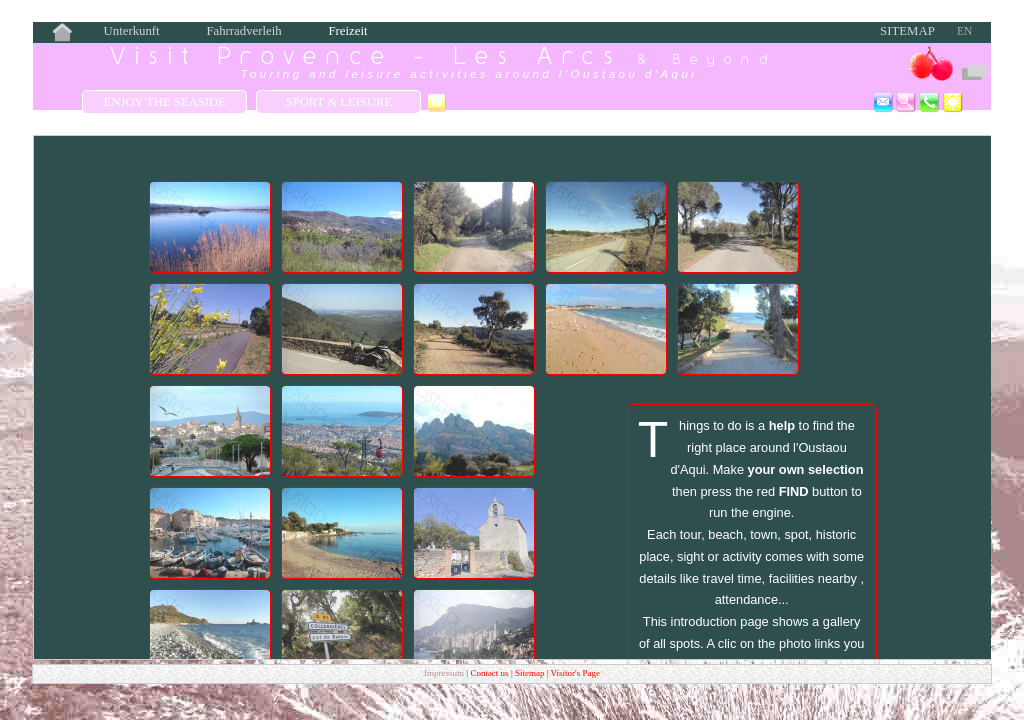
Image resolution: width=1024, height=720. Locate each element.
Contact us (490, 673)
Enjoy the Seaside (165, 102)
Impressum (444, 673)
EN (964, 31)
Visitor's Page (575, 673)
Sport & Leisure (339, 102)
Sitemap (907, 31)
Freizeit (347, 31)
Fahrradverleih (243, 31)
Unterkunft (132, 31)
